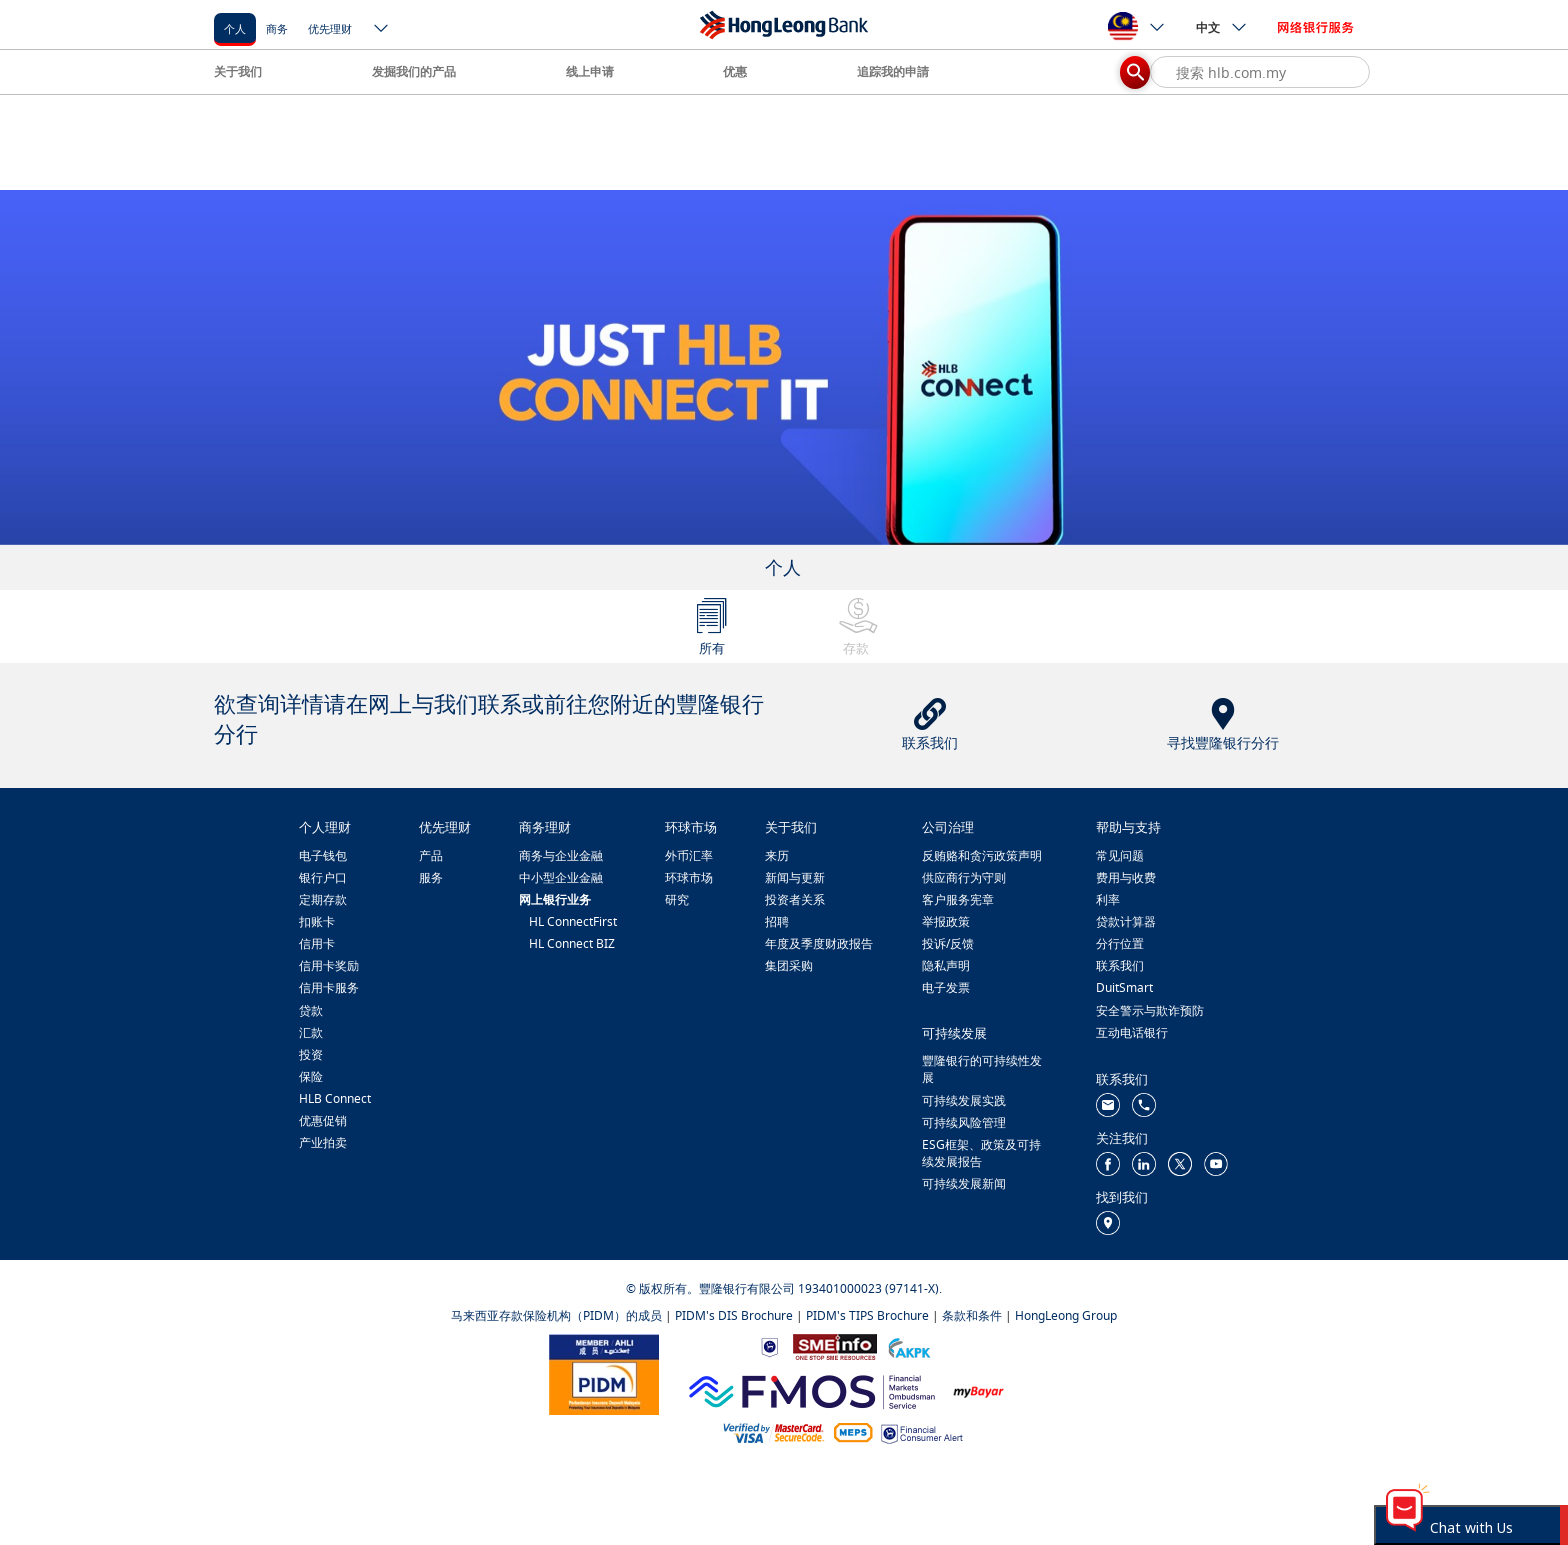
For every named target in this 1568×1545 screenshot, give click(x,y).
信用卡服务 (329, 987)
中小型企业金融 (561, 877)
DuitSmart (1124, 987)
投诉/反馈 (948, 943)
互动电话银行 (1132, 1032)
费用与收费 (1126, 877)
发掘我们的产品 (414, 71)
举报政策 (946, 921)
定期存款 (323, 899)
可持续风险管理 (964, 1122)
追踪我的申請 (893, 71)
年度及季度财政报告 (819, 943)
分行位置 (1120, 943)
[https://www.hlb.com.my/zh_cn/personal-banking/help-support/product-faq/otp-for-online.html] (774, 1431)
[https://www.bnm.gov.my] (769, 1346)
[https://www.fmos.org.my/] (812, 1389)
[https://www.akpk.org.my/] (909, 1345)
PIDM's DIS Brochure (734, 1315)
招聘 (777, 921)
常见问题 (1120, 855)
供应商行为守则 (964, 877)
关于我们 (238, 71)
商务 (277, 28)
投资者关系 (795, 899)
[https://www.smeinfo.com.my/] (835, 1345)
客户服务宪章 (958, 899)
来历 (777, 855)
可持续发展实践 (964, 1100)
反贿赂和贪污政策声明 (982, 855)
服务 (431, 877)
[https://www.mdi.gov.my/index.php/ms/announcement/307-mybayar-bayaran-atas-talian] (978, 1390)
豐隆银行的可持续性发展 (982, 1069)
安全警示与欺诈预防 (1150, 1010)
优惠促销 (323, 1120)
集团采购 (789, 965)
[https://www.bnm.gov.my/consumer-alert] (922, 1432)
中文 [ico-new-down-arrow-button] (1222, 27)
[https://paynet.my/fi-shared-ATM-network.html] (853, 1431)
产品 (431, 855)
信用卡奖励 (329, 965)
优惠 (735, 71)
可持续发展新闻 (964, 1183)
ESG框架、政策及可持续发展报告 (981, 1153)
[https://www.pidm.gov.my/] (604, 1373)
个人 (235, 28)
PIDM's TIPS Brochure (867, 1315)
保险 (311, 1076)
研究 (677, 899)
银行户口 (323, 877)
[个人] (235, 27)
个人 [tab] (783, 567)
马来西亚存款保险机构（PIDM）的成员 (556, 1315)
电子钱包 (323, 855)
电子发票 (946, 987)
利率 (1108, 899)
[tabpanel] (784, 367)
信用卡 (317, 943)
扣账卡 (317, 921)
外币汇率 (689, 855)
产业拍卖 (323, 1142)
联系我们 (1120, 965)
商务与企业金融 (561, 855)
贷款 (311, 1010)
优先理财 (330, 28)
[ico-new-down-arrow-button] (382, 30)
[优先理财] (330, 27)
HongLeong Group (1066, 1315)
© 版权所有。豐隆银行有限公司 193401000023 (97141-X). (784, 1288)
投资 (311, 1054)
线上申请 (590, 71)
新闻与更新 (795, 877)
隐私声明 (946, 965)
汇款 (311, 1032)
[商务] (277, 27)
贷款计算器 (1126, 921)
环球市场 (689, 877)
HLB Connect (335, 1098)
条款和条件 (972, 1315)
